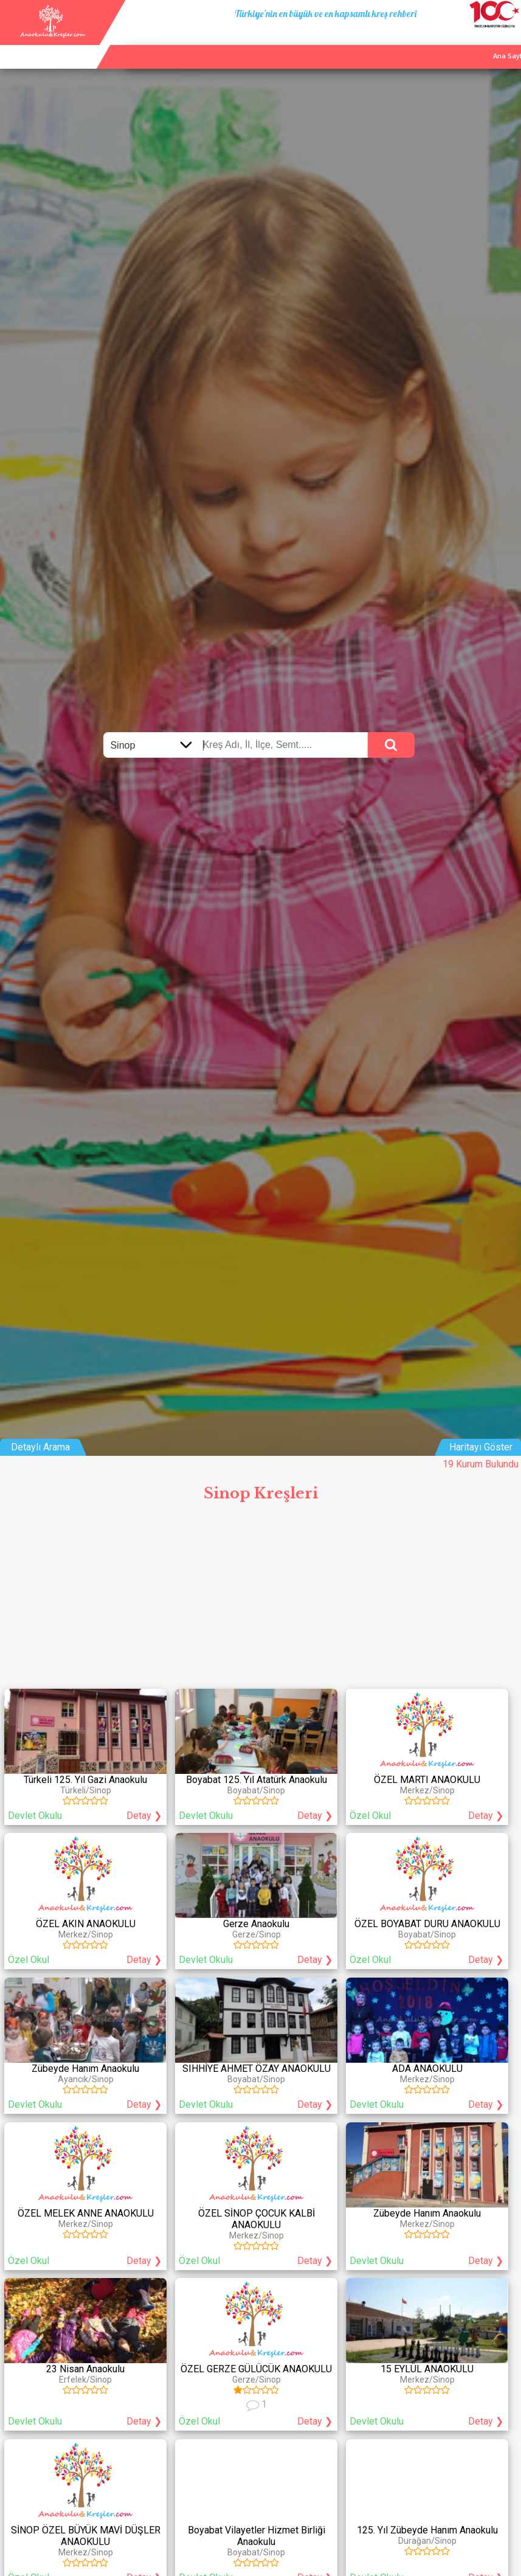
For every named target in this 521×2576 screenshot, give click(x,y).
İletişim (476, 41)
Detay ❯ (144, 1815)
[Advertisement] (260, 1599)
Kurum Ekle (433, 41)
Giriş (508, 41)
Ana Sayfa (384, 41)
